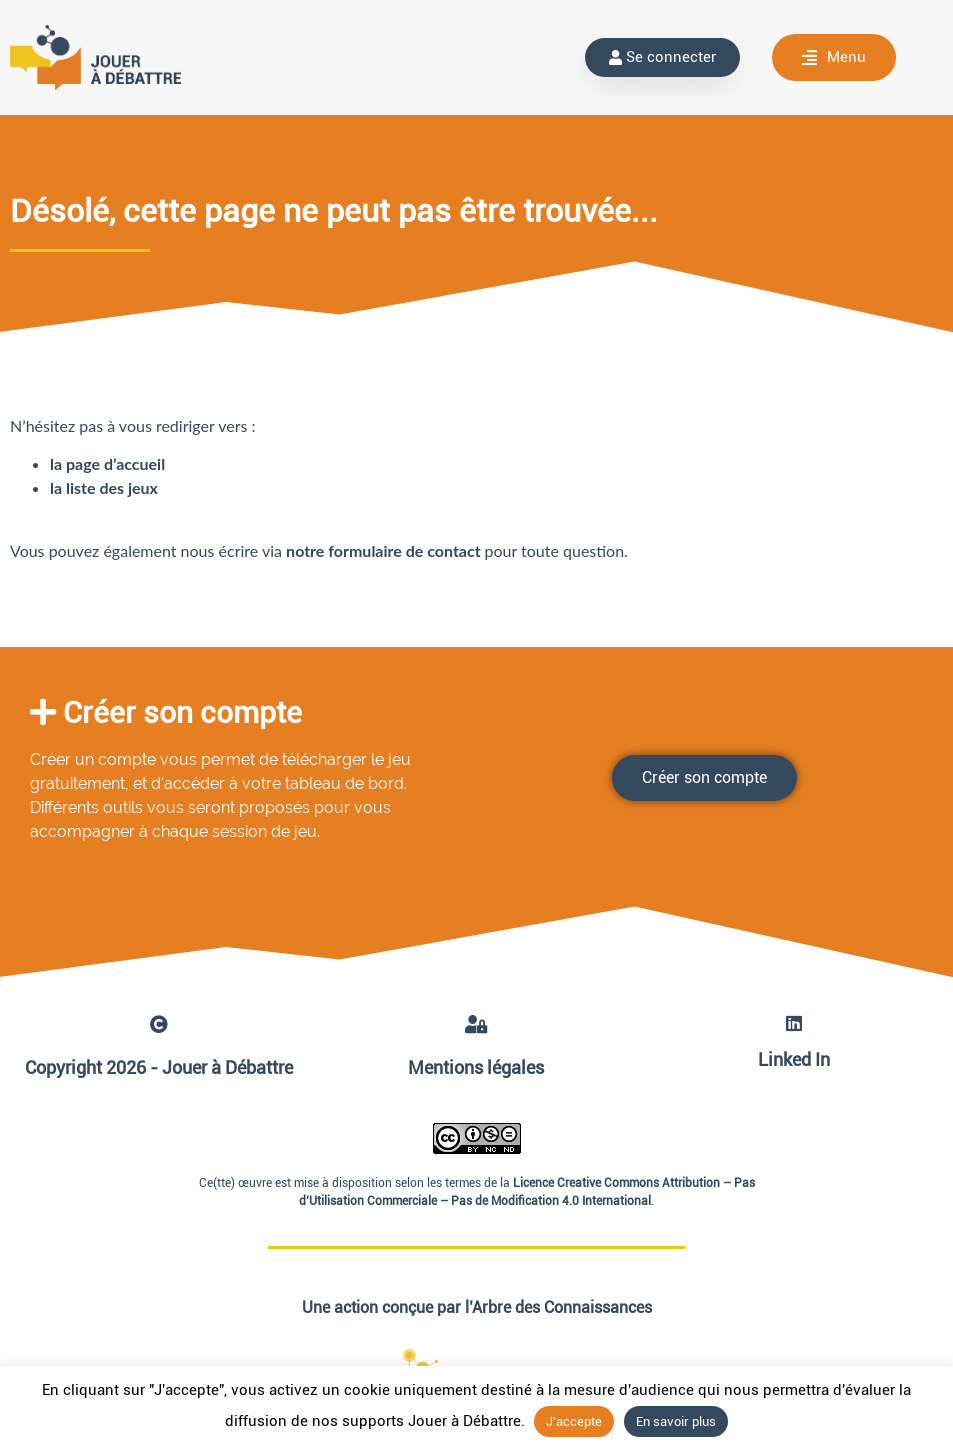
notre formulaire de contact (385, 550)
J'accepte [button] (574, 1421)
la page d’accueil (107, 463)
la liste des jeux (104, 487)
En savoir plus (676, 1421)
